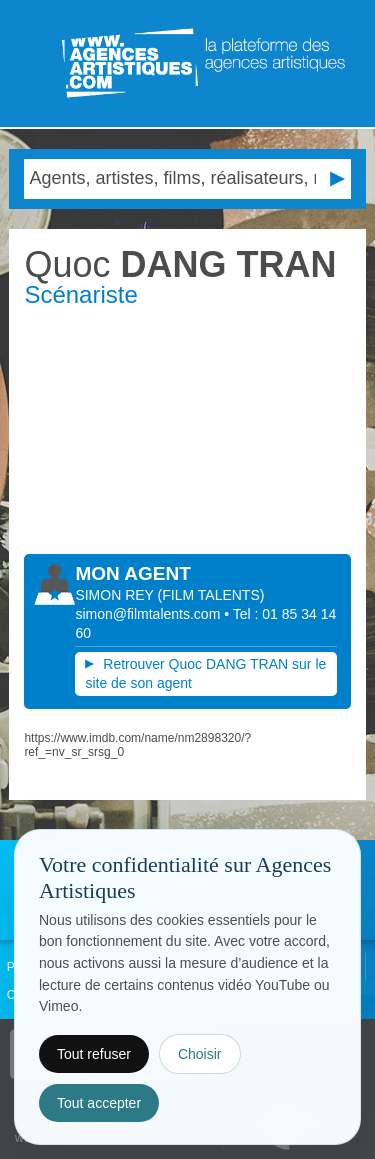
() (211, 595)
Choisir (200, 1054)
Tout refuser (94, 1054)
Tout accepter (99, 1103)
